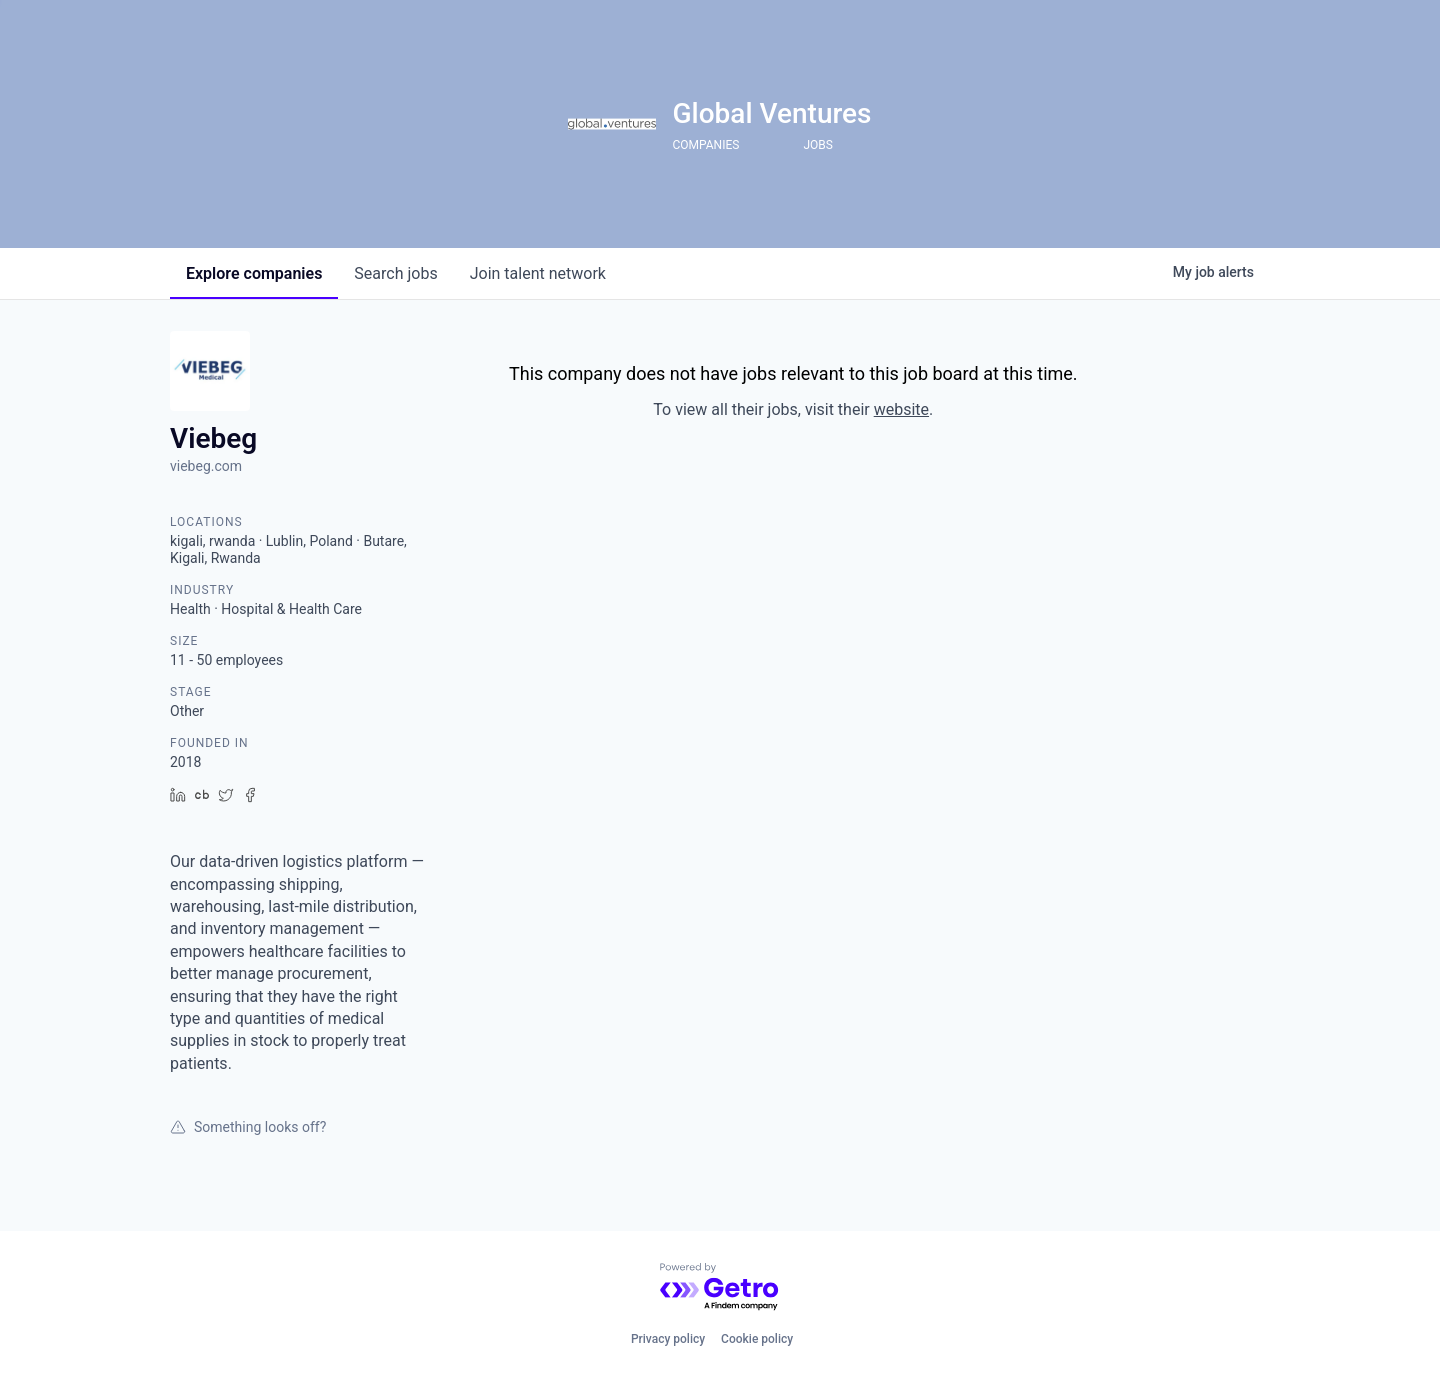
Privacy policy (668, 1339)
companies (254, 273)
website (901, 409)
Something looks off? (248, 1127)
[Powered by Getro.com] (720, 1287)
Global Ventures (771, 113)
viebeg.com (206, 466)
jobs (395, 273)
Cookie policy (757, 1339)
